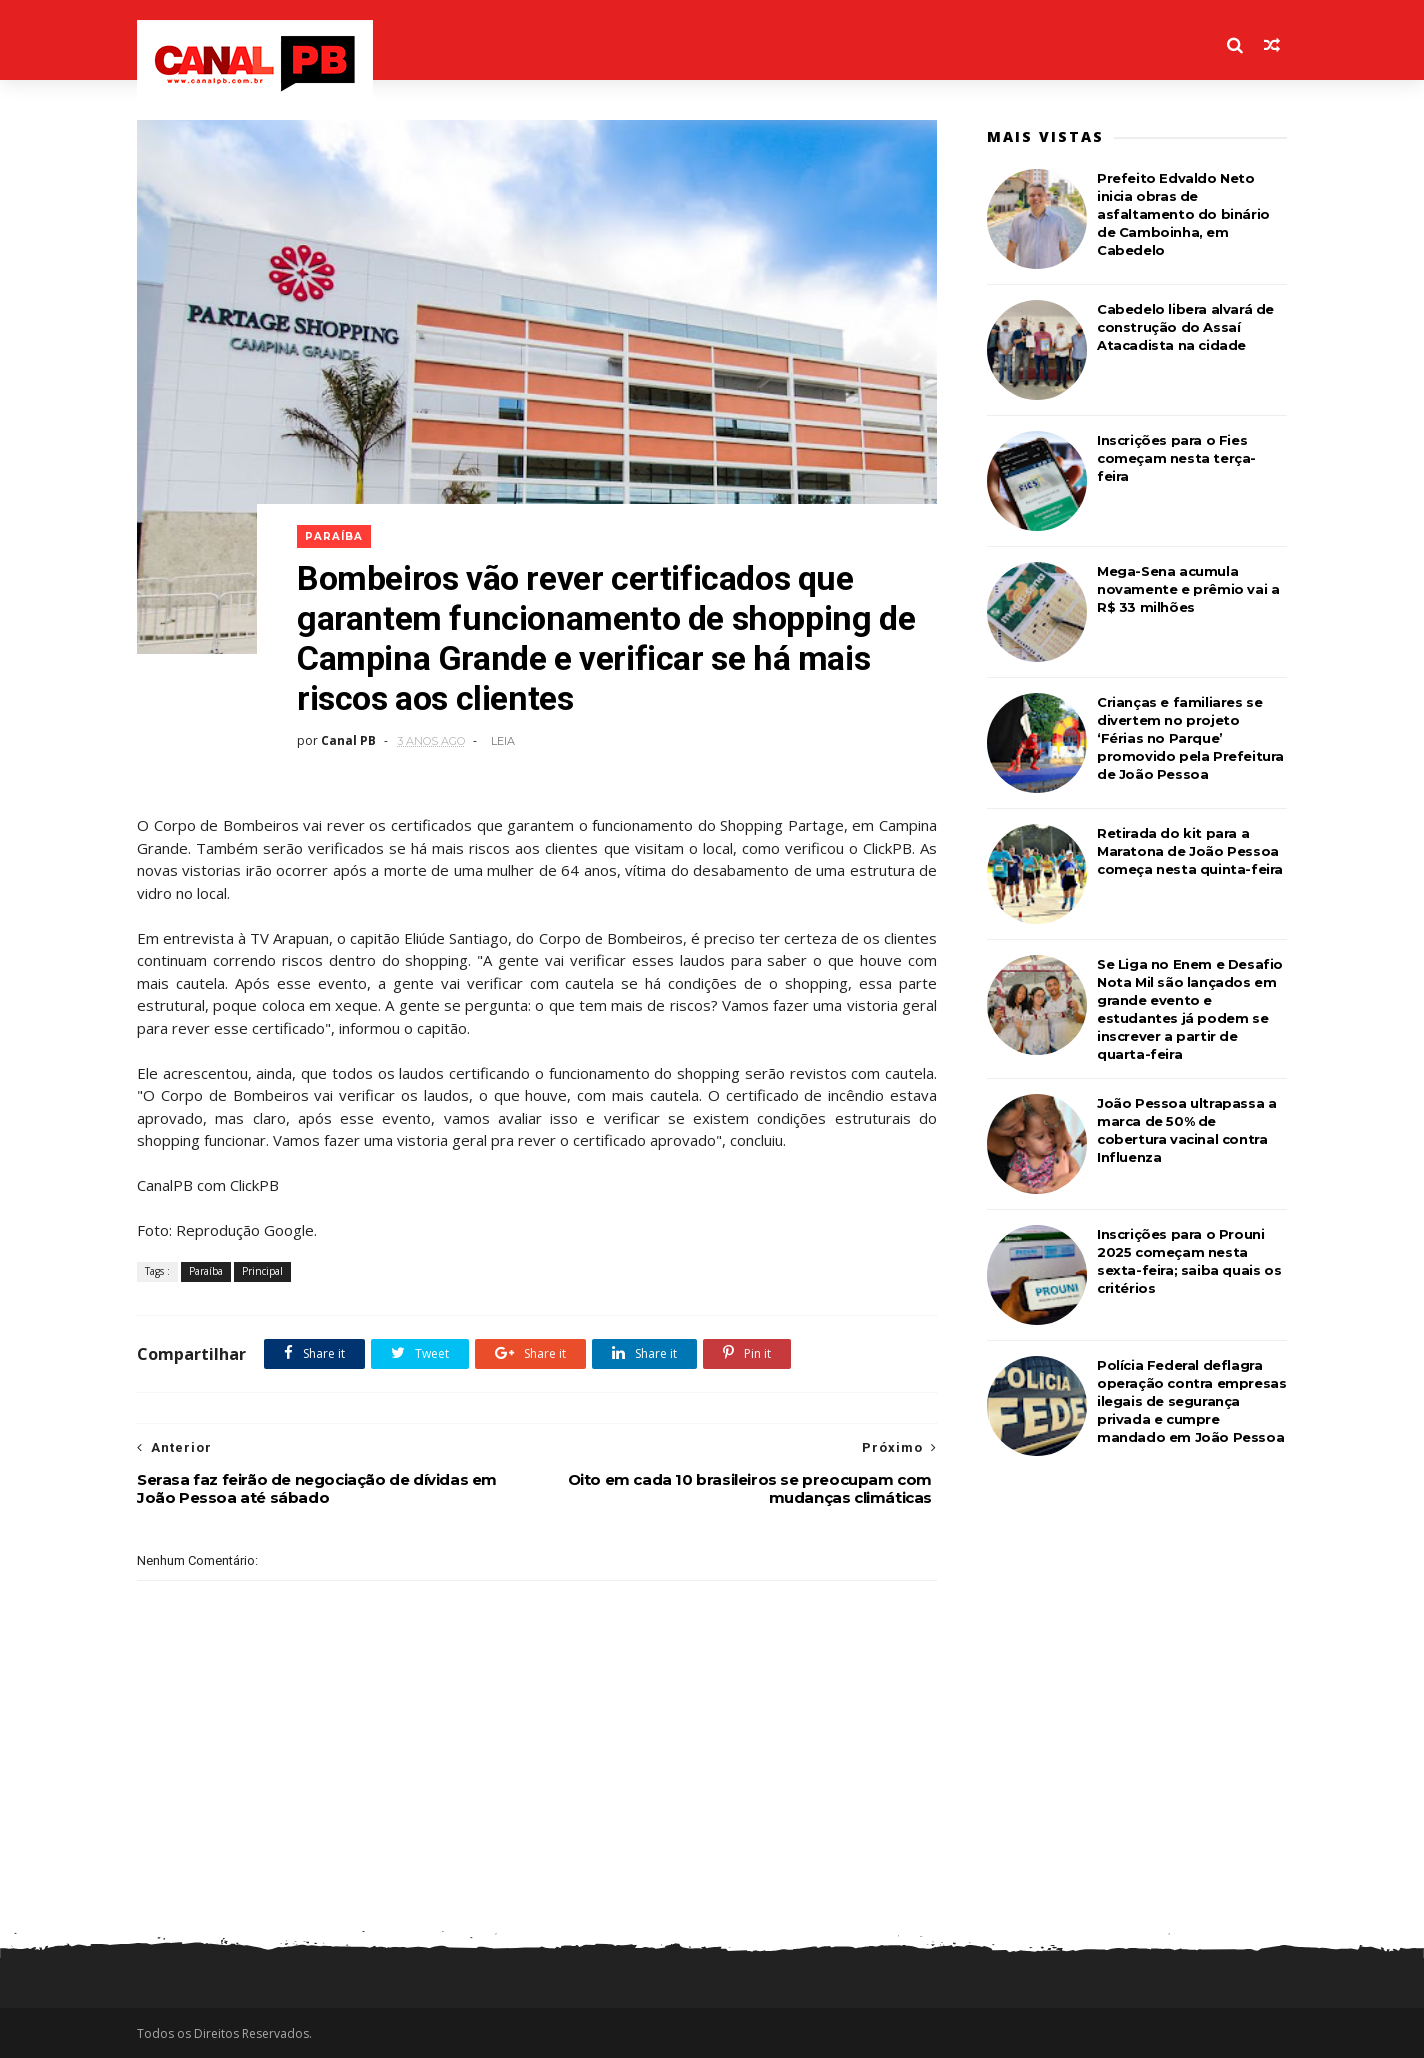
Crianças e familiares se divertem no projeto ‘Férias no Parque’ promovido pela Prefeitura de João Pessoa (1190, 738)
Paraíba (334, 536)
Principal (262, 1271)
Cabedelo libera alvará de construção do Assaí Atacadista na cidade (1185, 327)
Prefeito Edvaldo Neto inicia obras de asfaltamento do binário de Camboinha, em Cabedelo (1183, 214)
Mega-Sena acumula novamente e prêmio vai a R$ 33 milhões (1188, 589)
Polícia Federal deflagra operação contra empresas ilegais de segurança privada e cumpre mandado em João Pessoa (1191, 1401)
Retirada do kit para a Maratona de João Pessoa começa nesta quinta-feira (1190, 851)
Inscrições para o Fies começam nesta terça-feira (1176, 458)
